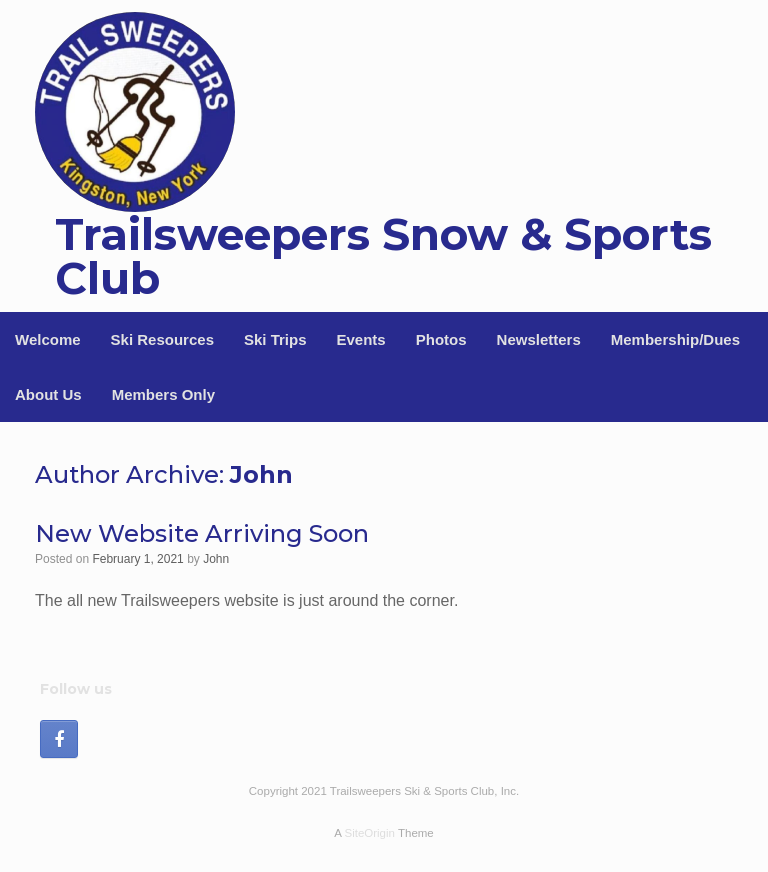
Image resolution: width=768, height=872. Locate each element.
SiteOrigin (369, 833)
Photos (441, 339)
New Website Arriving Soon (202, 533)
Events (361, 339)
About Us (48, 394)
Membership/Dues (675, 339)
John (261, 474)
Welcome (48, 339)
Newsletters (539, 339)
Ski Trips (275, 339)
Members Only (163, 394)
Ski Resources (162, 339)
